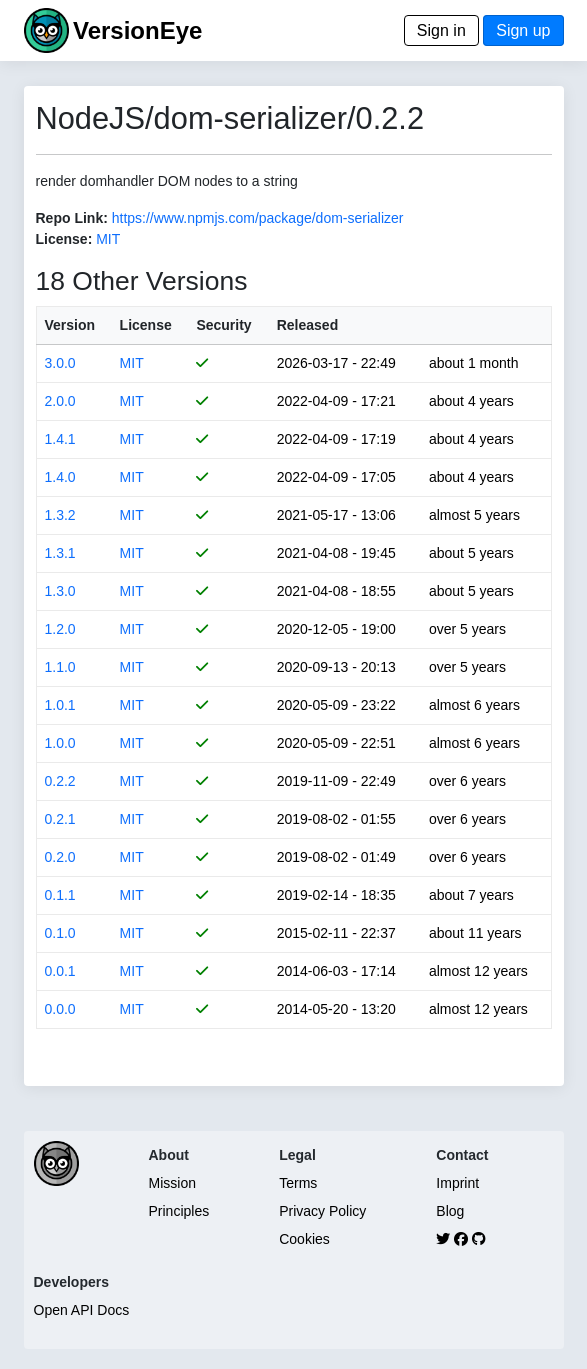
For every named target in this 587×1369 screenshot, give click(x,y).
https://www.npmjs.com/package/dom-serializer (258, 218)
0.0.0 (60, 1009)
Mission (172, 1183)
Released (307, 325)
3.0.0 (60, 363)
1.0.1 (60, 705)
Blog (450, 1211)
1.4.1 (60, 439)
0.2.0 (60, 857)
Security (223, 325)
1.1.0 (60, 667)
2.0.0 (60, 401)
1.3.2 (60, 515)
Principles (179, 1211)
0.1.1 (60, 895)
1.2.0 (60, 629)
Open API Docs (82, 1310)
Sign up (523, 30)
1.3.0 (60, 591)
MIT (108, 239)
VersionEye (137, 30)
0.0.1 (60, 971)
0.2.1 (60, 819)
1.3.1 (60, 553)
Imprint (457, 1183)
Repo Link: (72, 218)
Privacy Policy (322, 1211)
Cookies (304, 1239)
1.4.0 (60, 477)
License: (64, 239)
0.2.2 (60, 781)
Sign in (441, 30)
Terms (298, 1183)
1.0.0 (60, 743)
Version (70, 325)
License (146, 325)
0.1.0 (60, 933)
